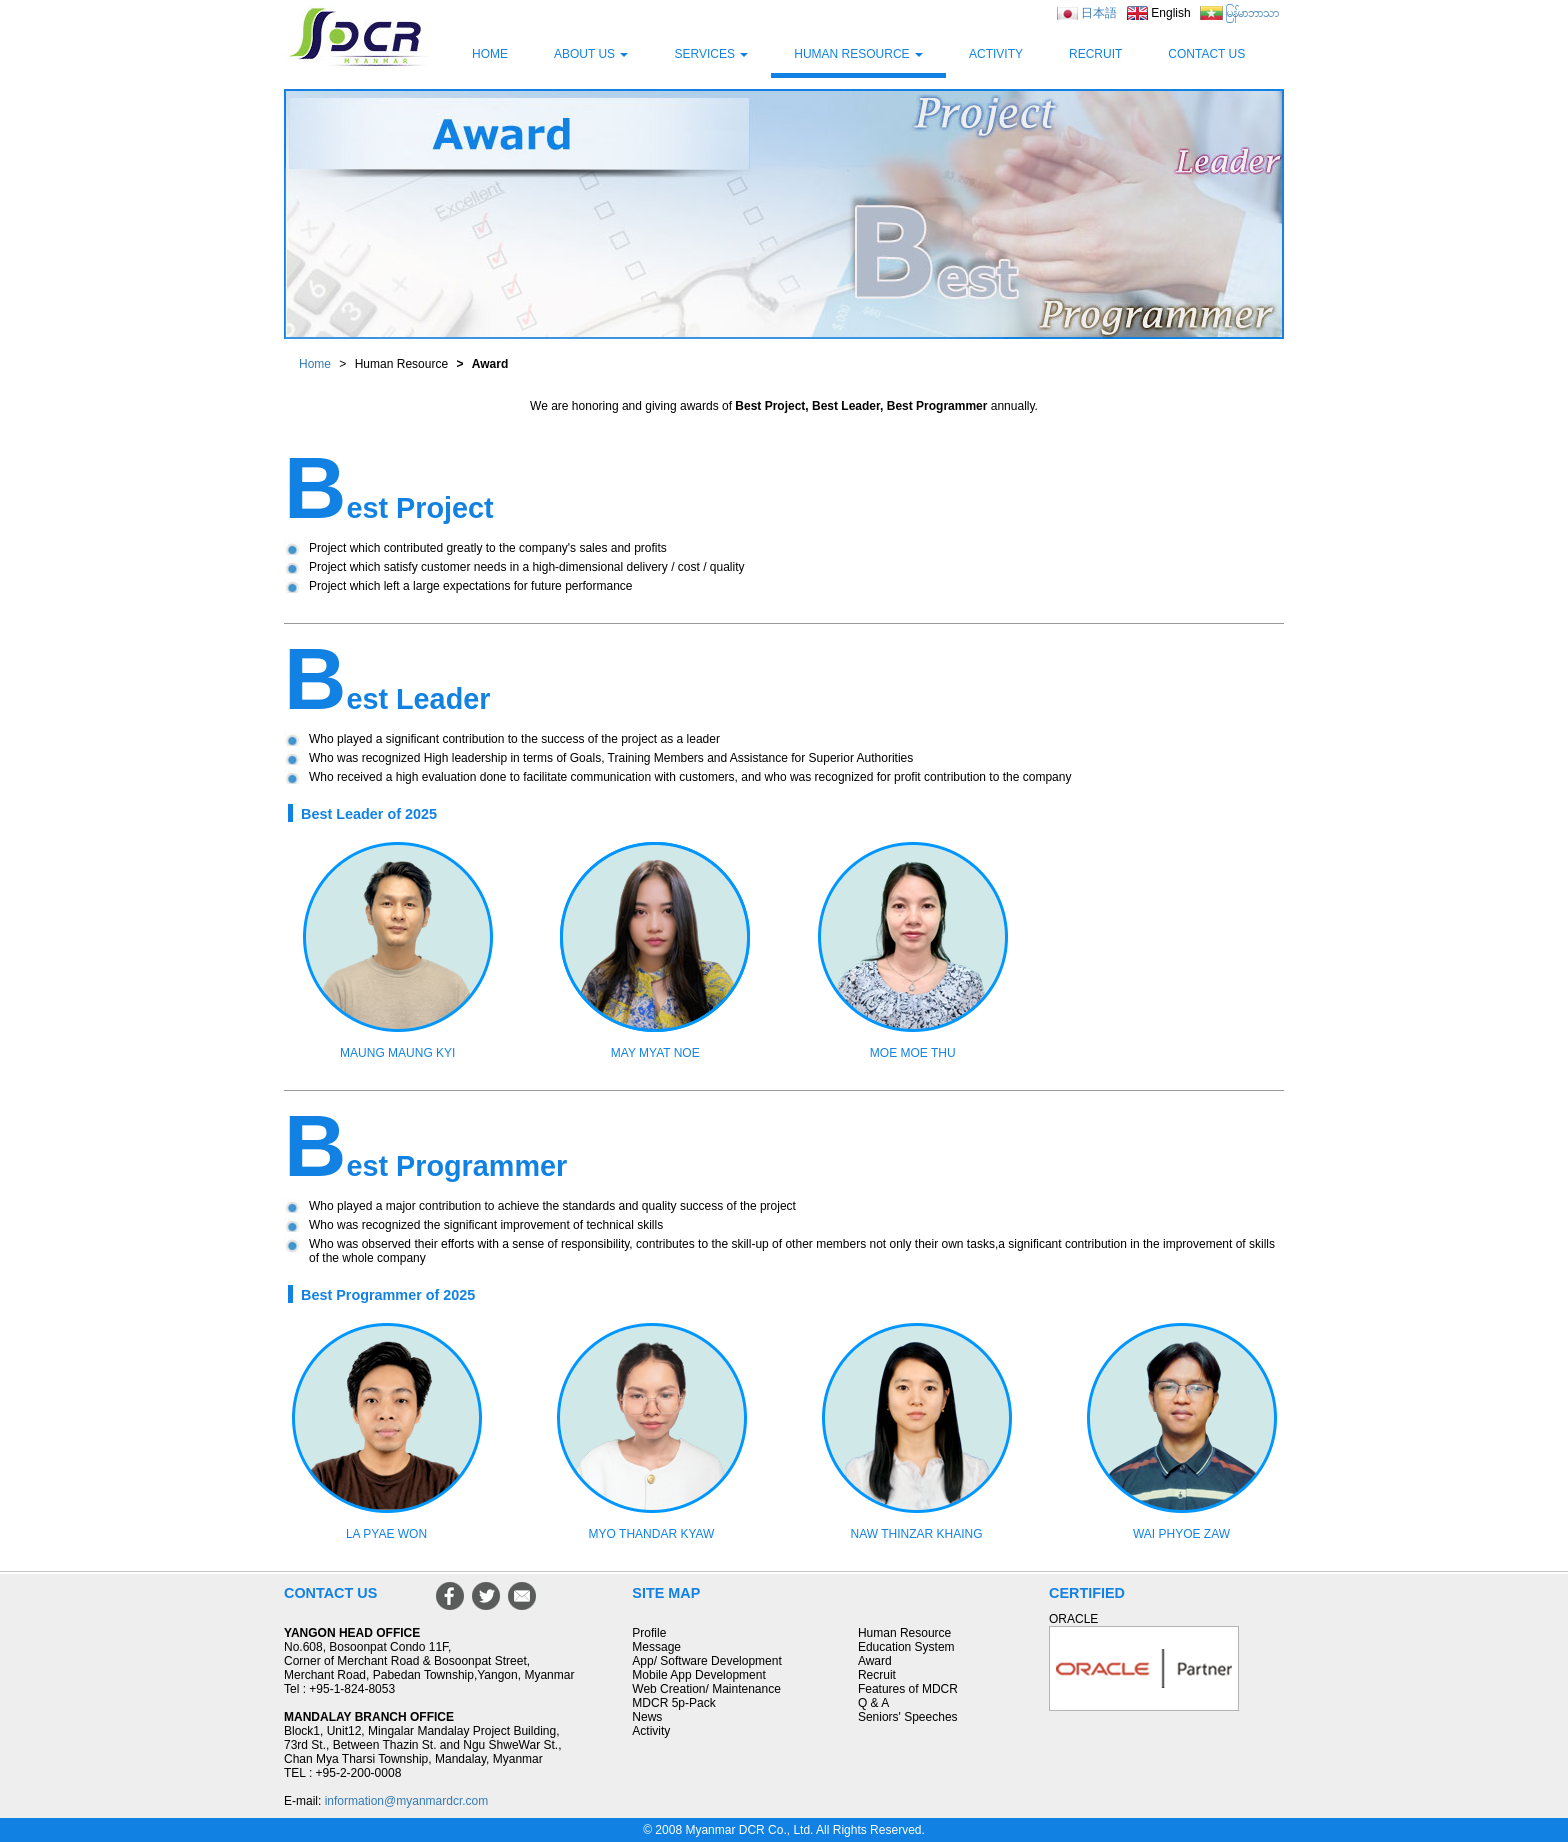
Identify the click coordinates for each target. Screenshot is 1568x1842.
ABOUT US (591, 54)
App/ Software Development (706, 1661)
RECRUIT (1095, 54)
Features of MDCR (908, 1689)
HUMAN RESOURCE (858, 54)
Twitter (486, 1596)
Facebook (450, 1596)
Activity (651, 1731)
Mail (522, 1596)
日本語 (1099, 13)
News (647, 1717)
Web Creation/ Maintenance (706, 1689)
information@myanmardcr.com (407, 1801)
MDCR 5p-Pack (673, 1703)
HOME (490, 54)
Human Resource (904, 1633)
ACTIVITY (996, 54)
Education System (906, 1647)
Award (875, 1661)
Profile (649, 1633)
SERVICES (711, 54)
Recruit (877, 1675)
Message (656, 1647)
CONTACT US (1206, 54)
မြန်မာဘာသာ (1252, 13)
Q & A (873, 1703)
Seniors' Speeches (908, 1717)
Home (315, 364)
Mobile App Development (698, 1675)
